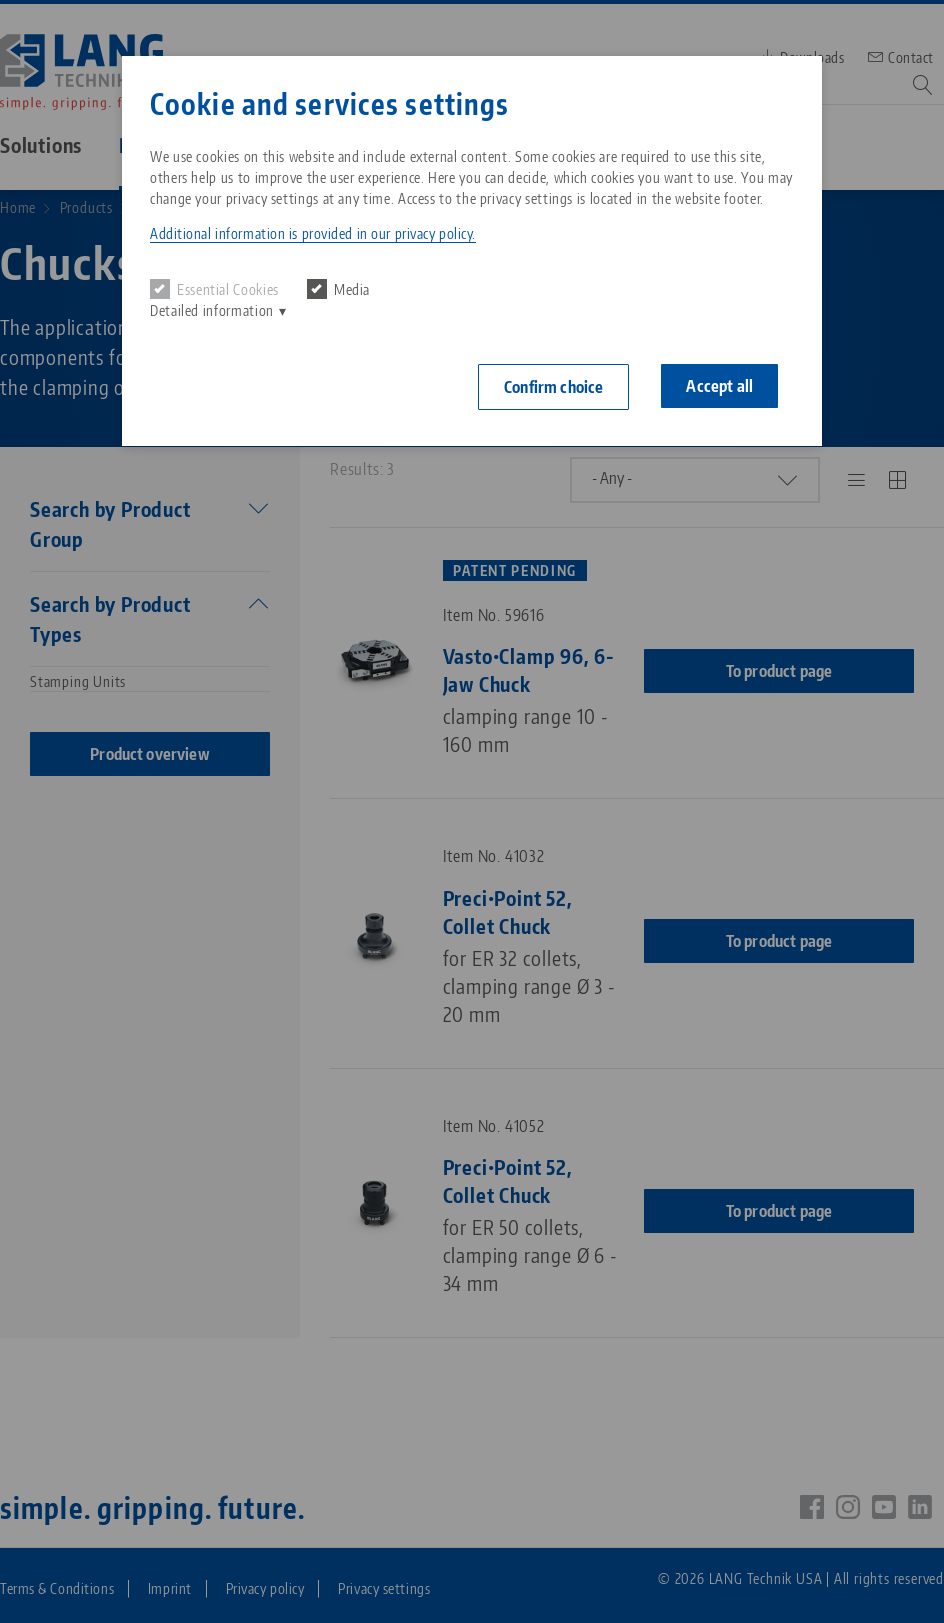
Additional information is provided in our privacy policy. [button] (313, 233)
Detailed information (212, 310)
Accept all (719, 386)
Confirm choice (553, 387)
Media (338, 289)
